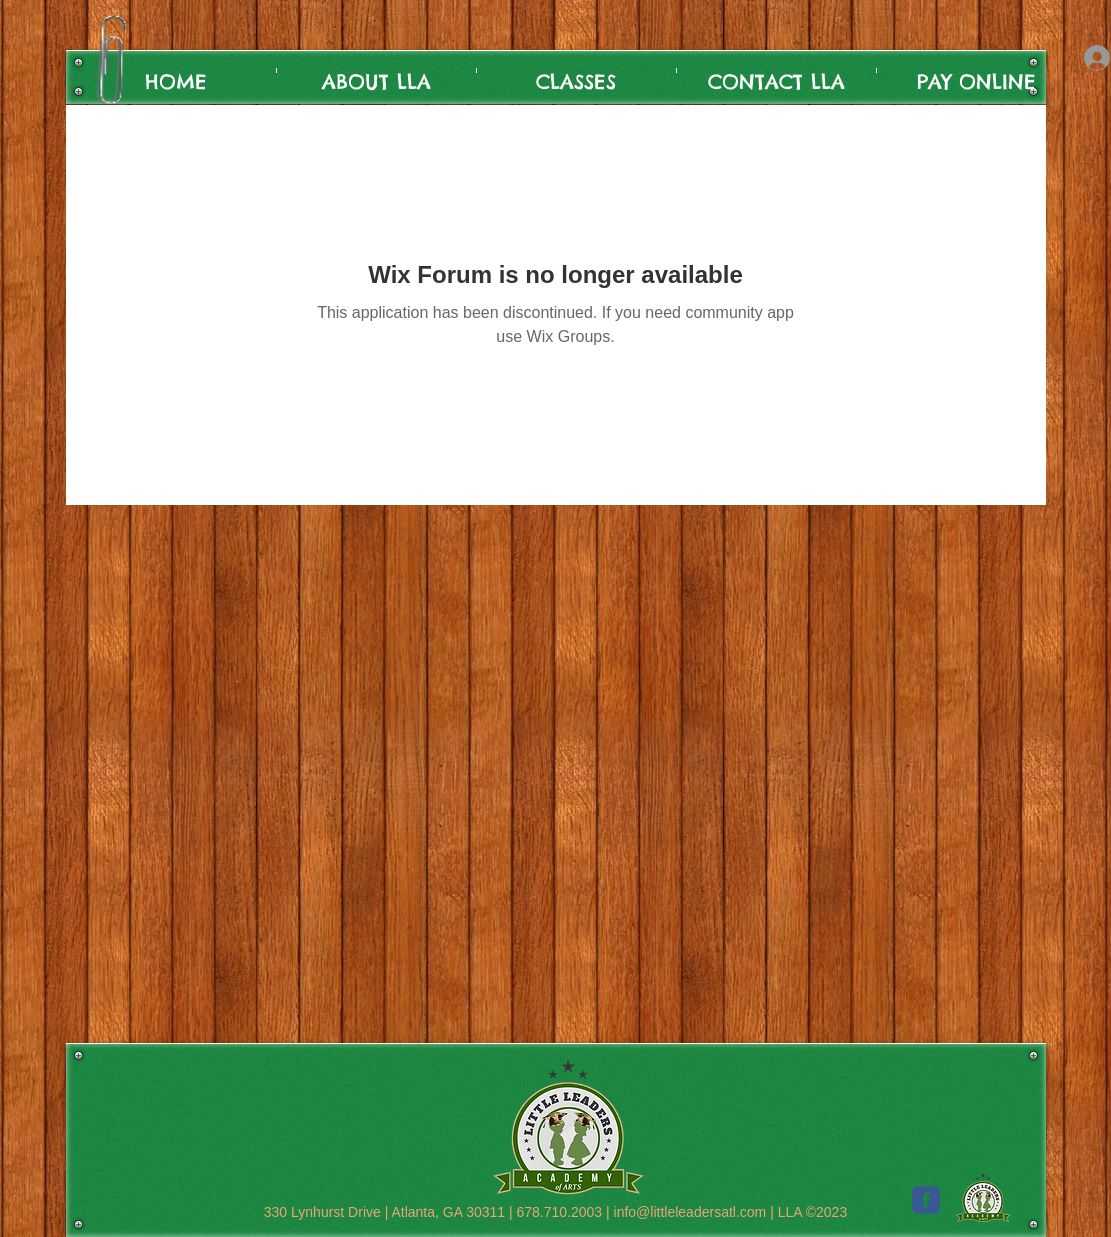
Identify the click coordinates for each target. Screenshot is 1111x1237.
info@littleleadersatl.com (690, 1212)
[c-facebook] (926, 1200)
